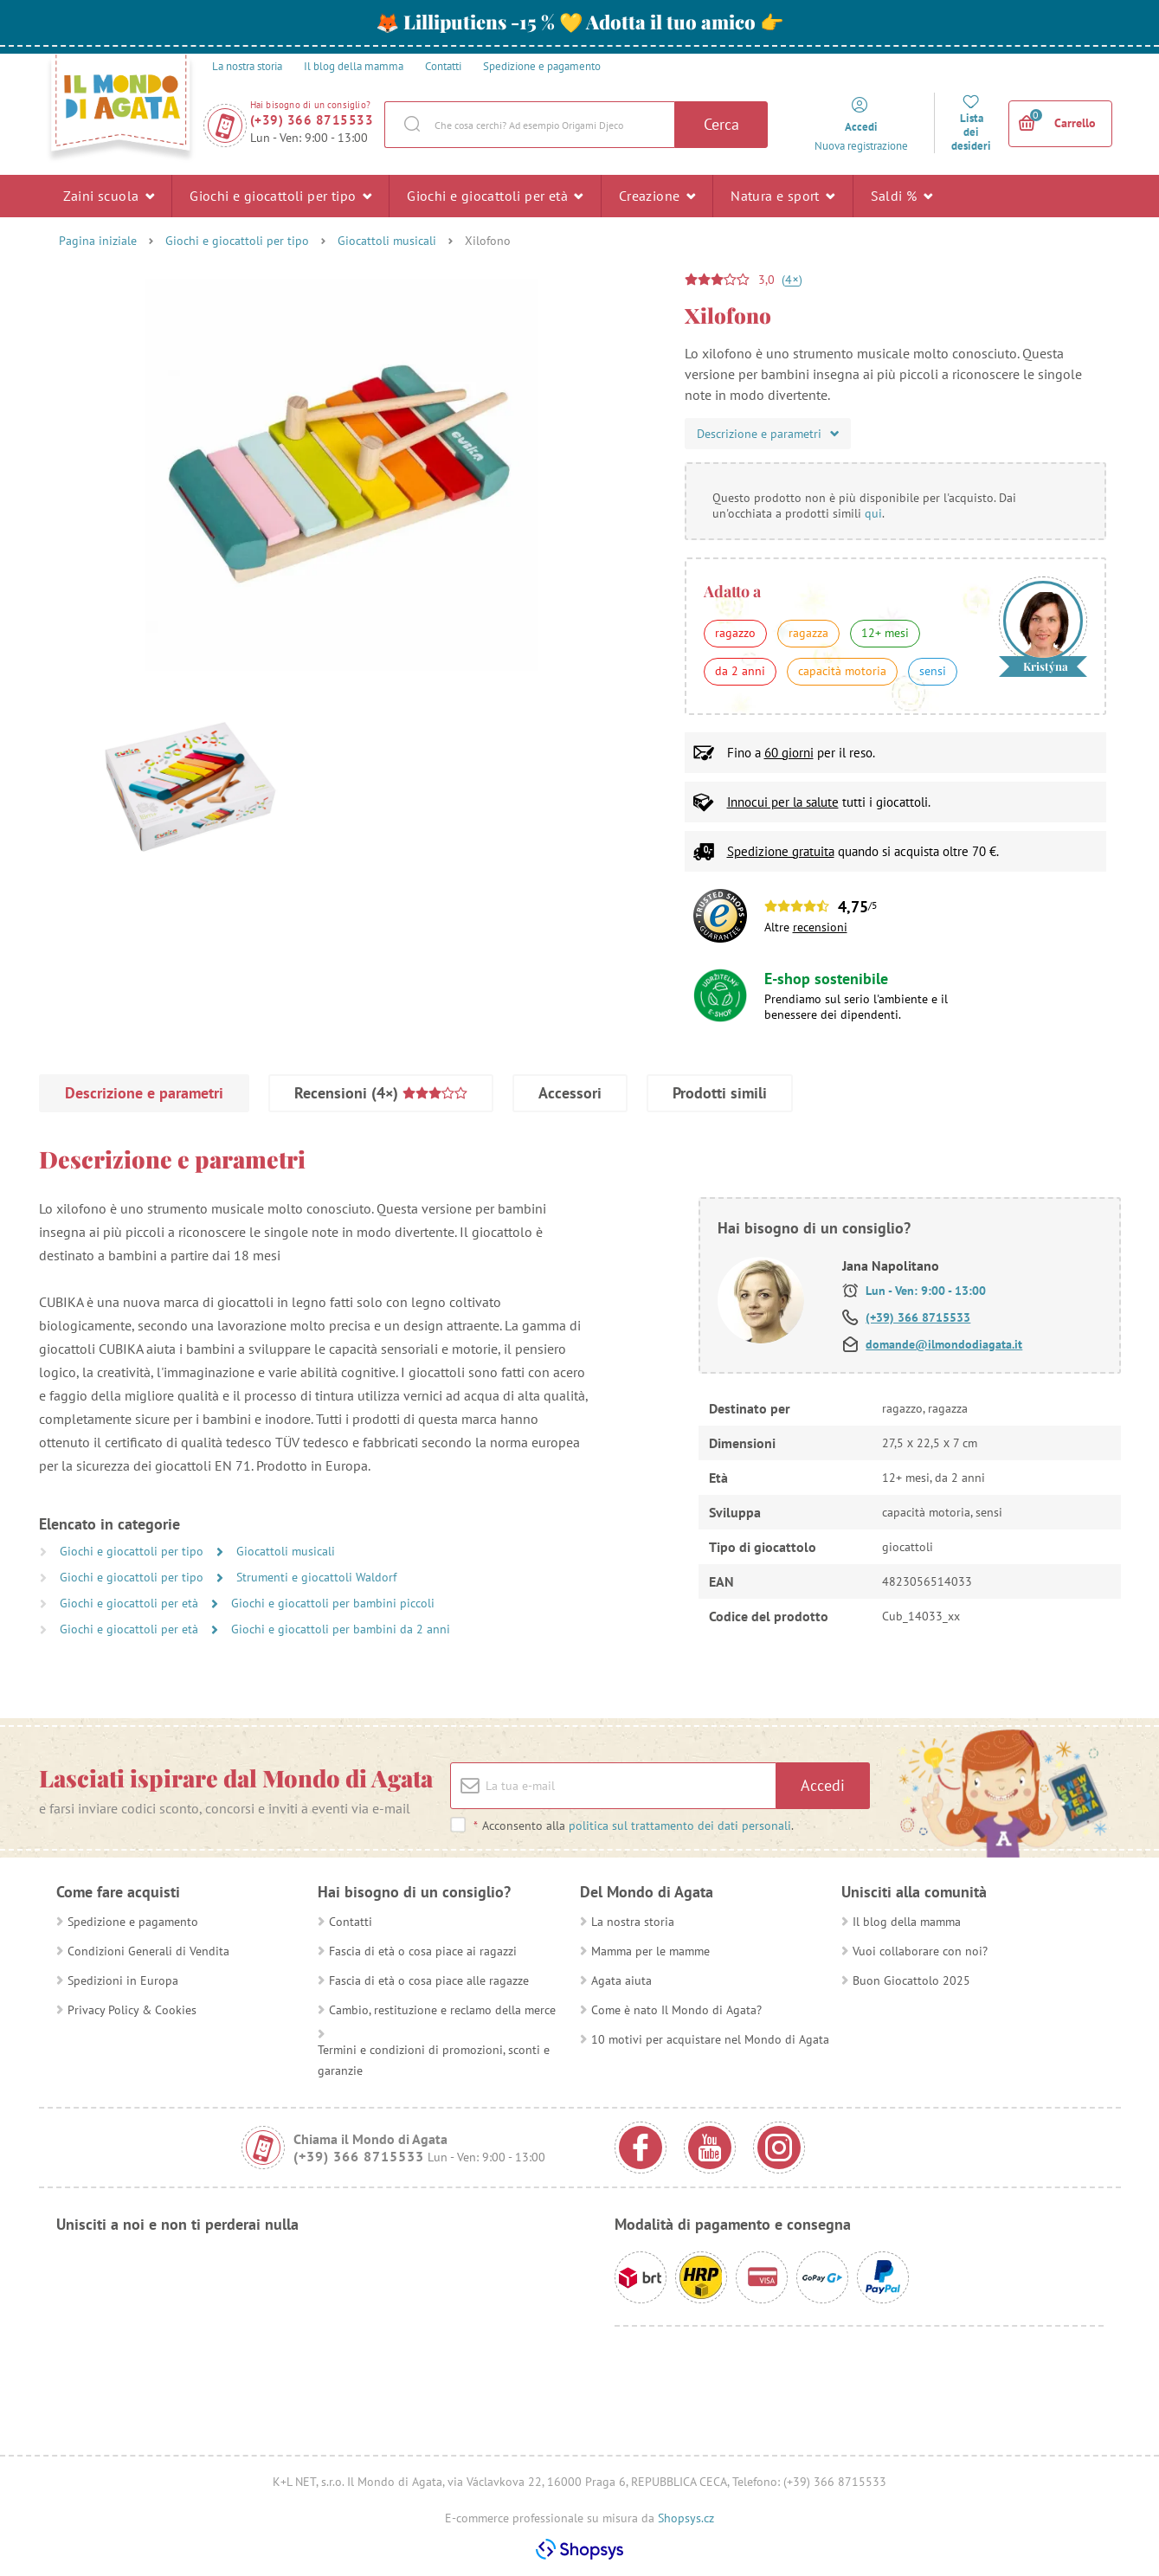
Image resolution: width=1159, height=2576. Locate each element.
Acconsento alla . (633, 1825)
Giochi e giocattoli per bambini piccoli (333, 1603)
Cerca (721, 124)
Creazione (657, 195)
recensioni (820, 927)
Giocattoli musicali (387, 240)
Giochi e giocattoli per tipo (280, 195)
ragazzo (735, 633)
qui (873, 513)
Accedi (823, 1785)
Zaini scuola (109, 195)
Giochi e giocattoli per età (495, 195)
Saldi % (902, 195)
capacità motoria (842, 671)
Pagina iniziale (98, 240)
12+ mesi (885, 633)
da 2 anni (740, 671)
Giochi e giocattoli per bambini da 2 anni (340, 1629)
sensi (932, 671)
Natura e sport (782, 195)
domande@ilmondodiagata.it (944, 1344)
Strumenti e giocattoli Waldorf (316, 1577)
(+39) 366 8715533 (312, 120)
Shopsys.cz (686, 2518)
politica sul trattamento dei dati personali (680, 1825)
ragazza (808, 633)
